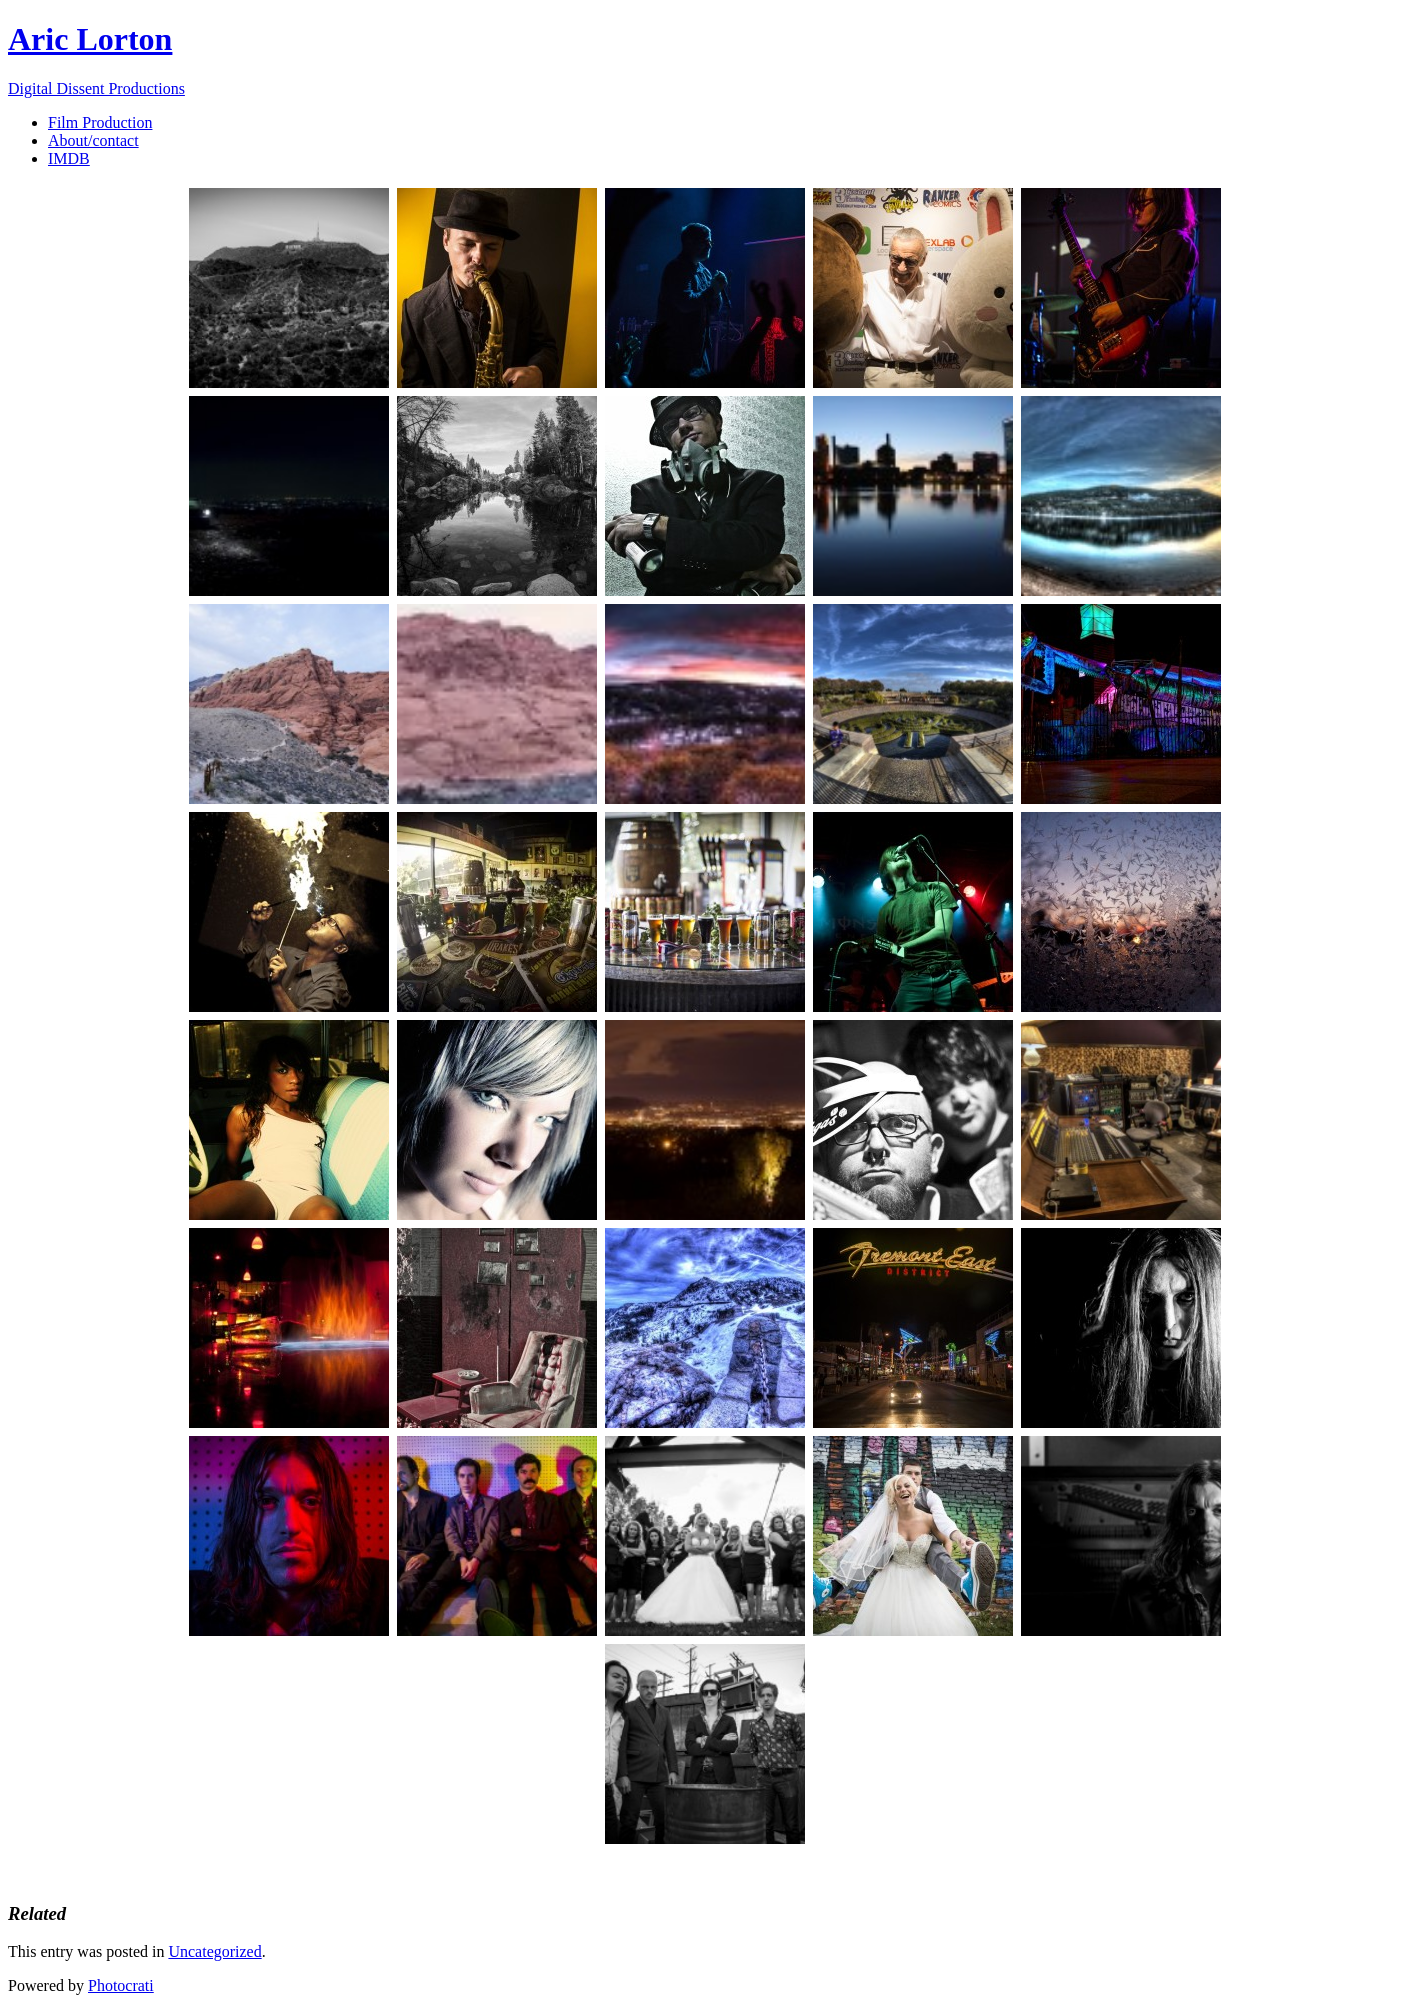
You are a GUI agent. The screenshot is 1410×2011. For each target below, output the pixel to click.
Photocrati (121, 1985)
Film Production (100, 122)
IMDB (69, 158)
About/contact (93, 140)
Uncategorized (214, 1951)
